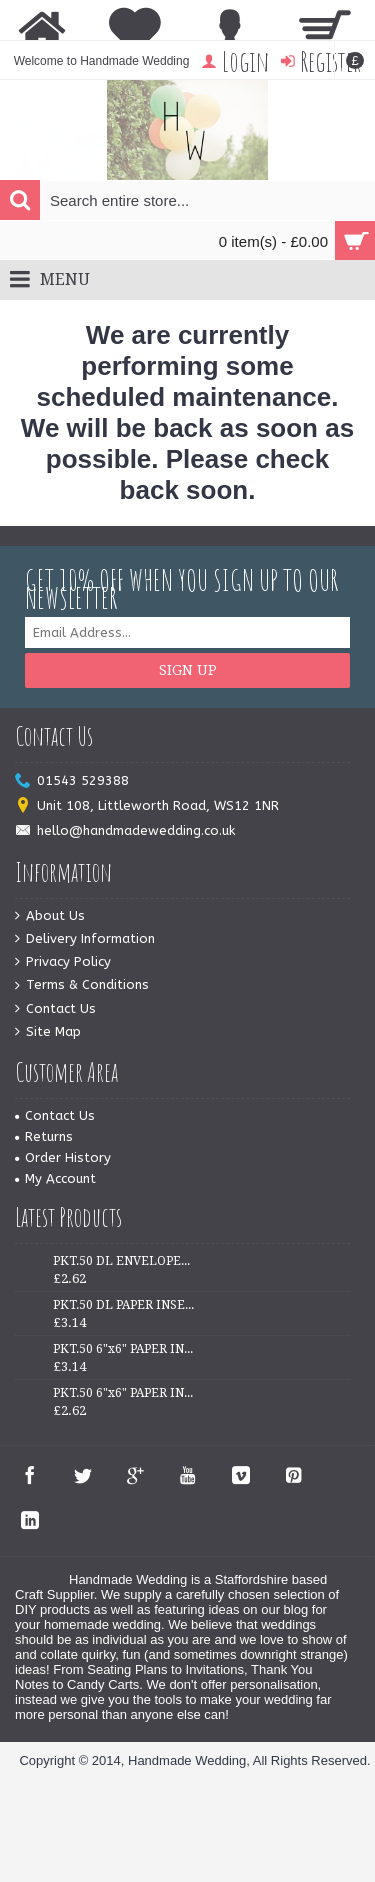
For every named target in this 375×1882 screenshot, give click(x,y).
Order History (63, 1157)
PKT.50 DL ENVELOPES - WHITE (124, 1261)
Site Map (48, 1032)
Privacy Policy (63, 962)
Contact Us (55, 1009)
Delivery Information (85, 939)
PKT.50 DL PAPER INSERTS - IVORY (124, 1305)
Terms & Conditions (82, 985)
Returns (44, 1136)
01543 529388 (72, 781)
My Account (55, 1178)
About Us (50, 916)
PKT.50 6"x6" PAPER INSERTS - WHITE (124, 1349)
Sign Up (188, 670)
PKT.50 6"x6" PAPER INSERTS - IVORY (124, 1393)
